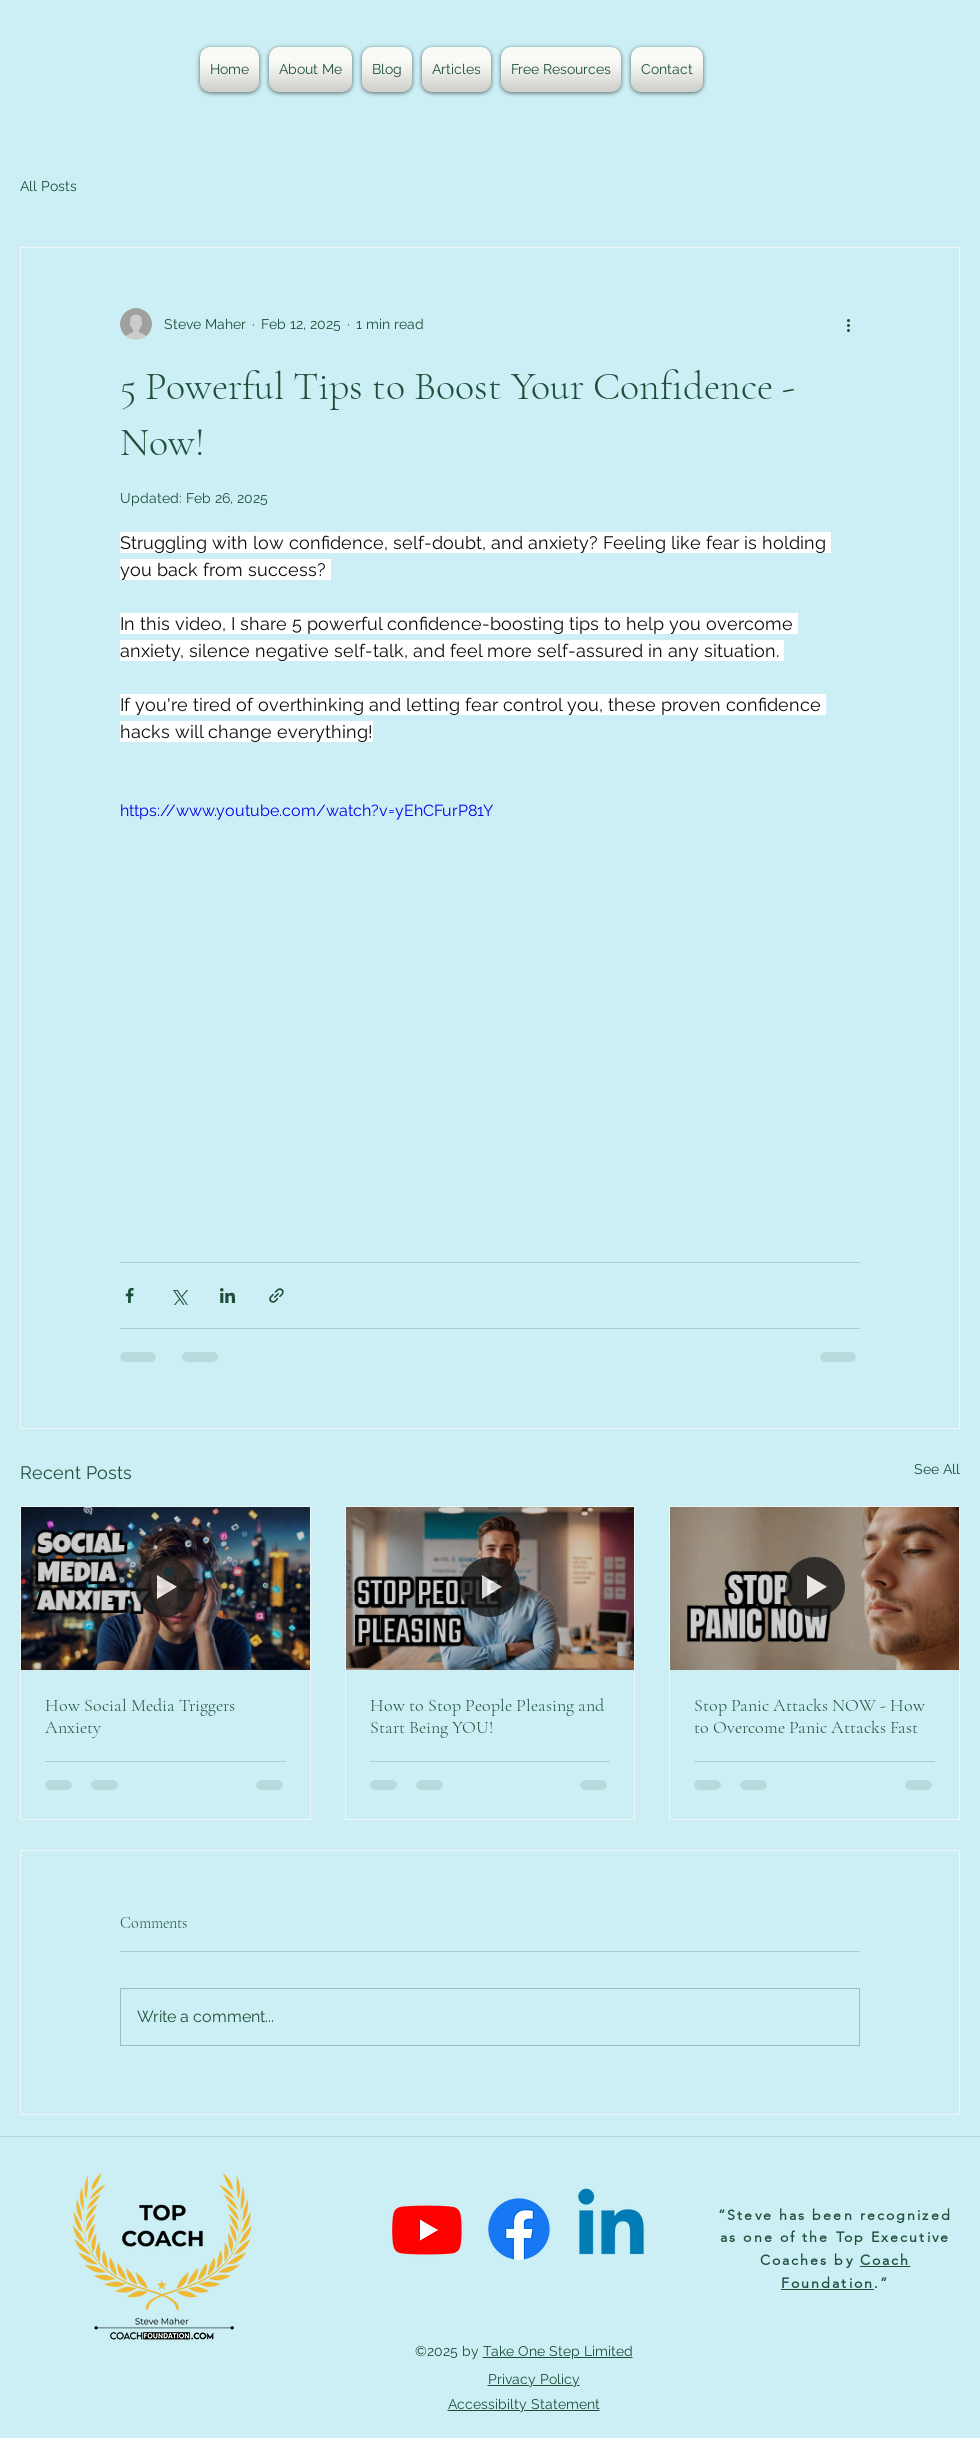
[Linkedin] (611, 2229)
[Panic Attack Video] (814, 1588)
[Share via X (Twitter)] (178, 1295)
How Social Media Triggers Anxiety (140, 1716)
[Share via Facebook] (129, 1295)
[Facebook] (519, 2229)
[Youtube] (427, 2229)
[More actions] (848, 324)
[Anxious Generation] (165, 1588)
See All (937, 1469)
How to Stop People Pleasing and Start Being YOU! (487, 1716)
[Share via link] (276, 1295)
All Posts (48, 186)
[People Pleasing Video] (490, 1588)
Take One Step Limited (558, 2351)
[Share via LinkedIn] (227, 1295)
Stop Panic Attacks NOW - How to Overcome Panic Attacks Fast (809, 1716)
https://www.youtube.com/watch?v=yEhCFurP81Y (306, 810)
